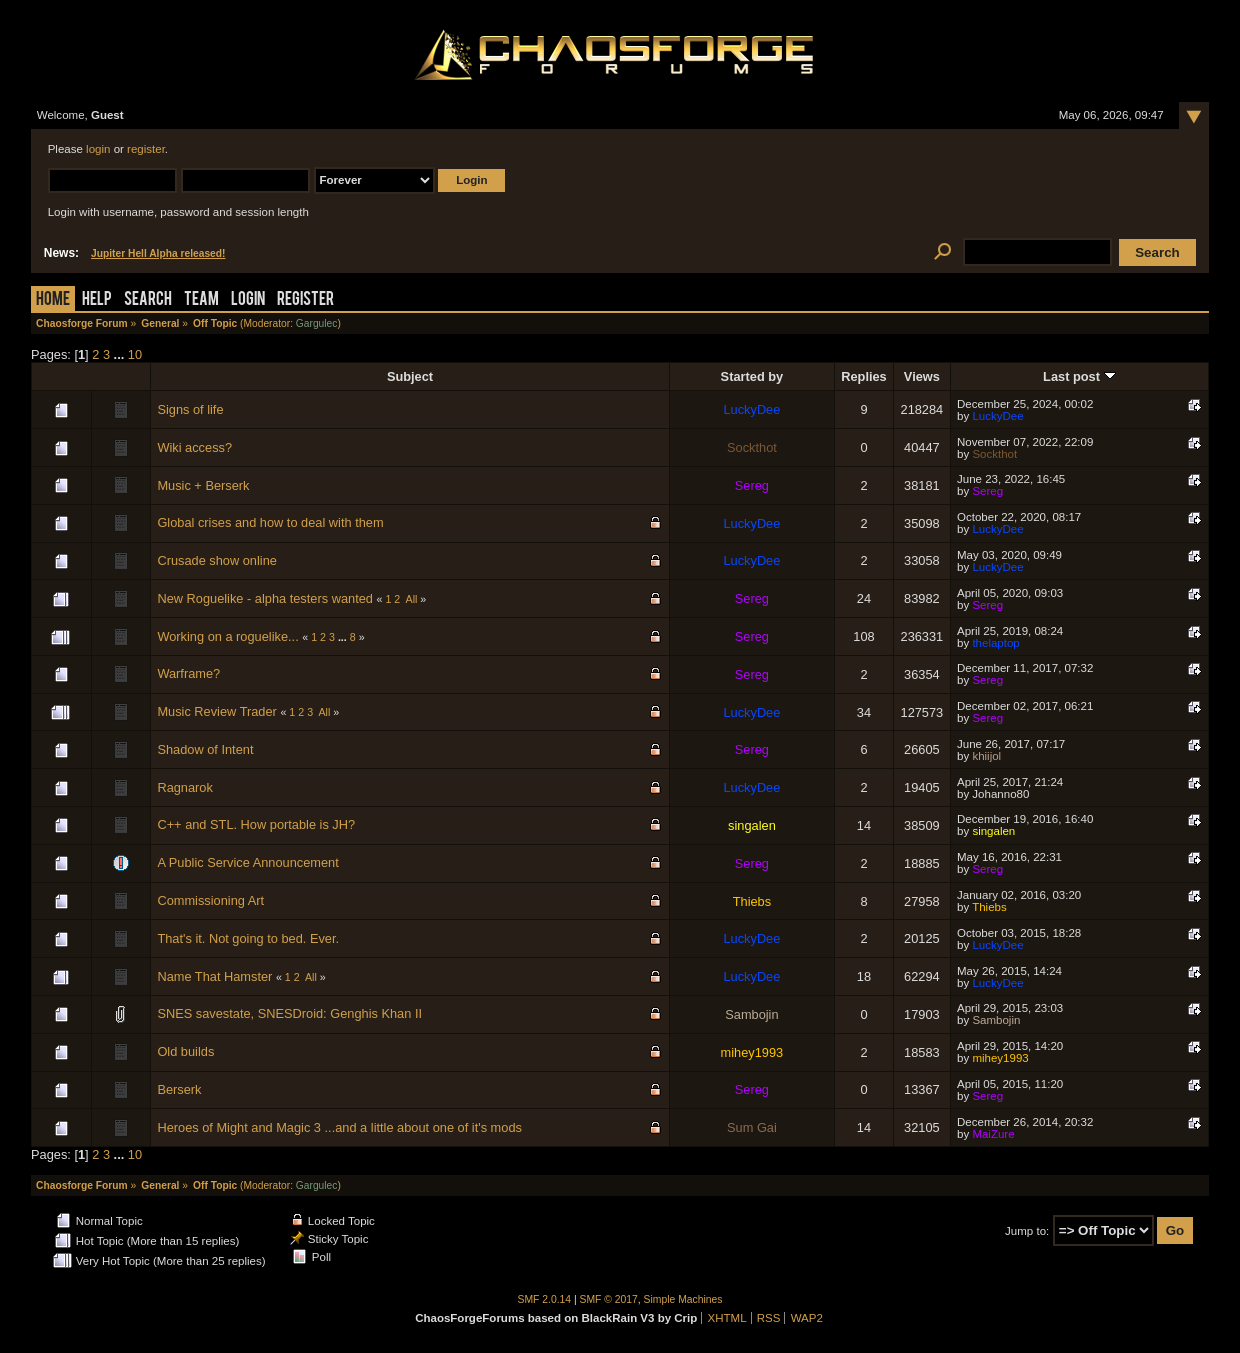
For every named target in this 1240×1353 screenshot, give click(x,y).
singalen (752, 825)
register (146, 149)
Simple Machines (683, 1299)
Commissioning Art (210, 900)
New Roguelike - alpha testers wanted (265, 598)
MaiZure (993, 1134)
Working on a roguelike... (227, 636)
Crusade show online (217, 560)
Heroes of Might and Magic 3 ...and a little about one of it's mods (339, 1127)
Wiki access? (194, 447)
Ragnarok (185, 787)
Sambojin (751, 1014)
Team (201, 300)
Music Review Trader (216, 711)
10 (135, 354)
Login (248, 300)
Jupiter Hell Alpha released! (158, 253)
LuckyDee (751, 409)
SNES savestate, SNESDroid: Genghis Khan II (289, 1013)
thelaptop (995, 643)
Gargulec (317, 323)
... (121, 354)
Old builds (185, 1051)
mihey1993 (752, 1052)
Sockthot (752, 447)
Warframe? (188, 673)
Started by (752, 376)
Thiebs (752, 901)
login (98, 149)
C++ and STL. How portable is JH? (256, 824)
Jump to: (1027, 1231)
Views (922, 376)
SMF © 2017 (609, 1299)
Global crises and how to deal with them (270, 522)
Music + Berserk (203, 485)
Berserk (179, 1089)
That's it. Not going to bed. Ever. (248, 938)
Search (148, 300)
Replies (864, 376)
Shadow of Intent (205, 749)
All (412, 599)
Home (53, 300)
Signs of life (190, 409)
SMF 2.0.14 (545, 1299)
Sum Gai (752, 1127)
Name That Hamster (214, 976)
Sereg (752, 485)
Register (305, 300)
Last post (1079, 376)
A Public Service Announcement (247, 862)
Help (97, 300)
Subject (410, 376)
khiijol (986, 756)
